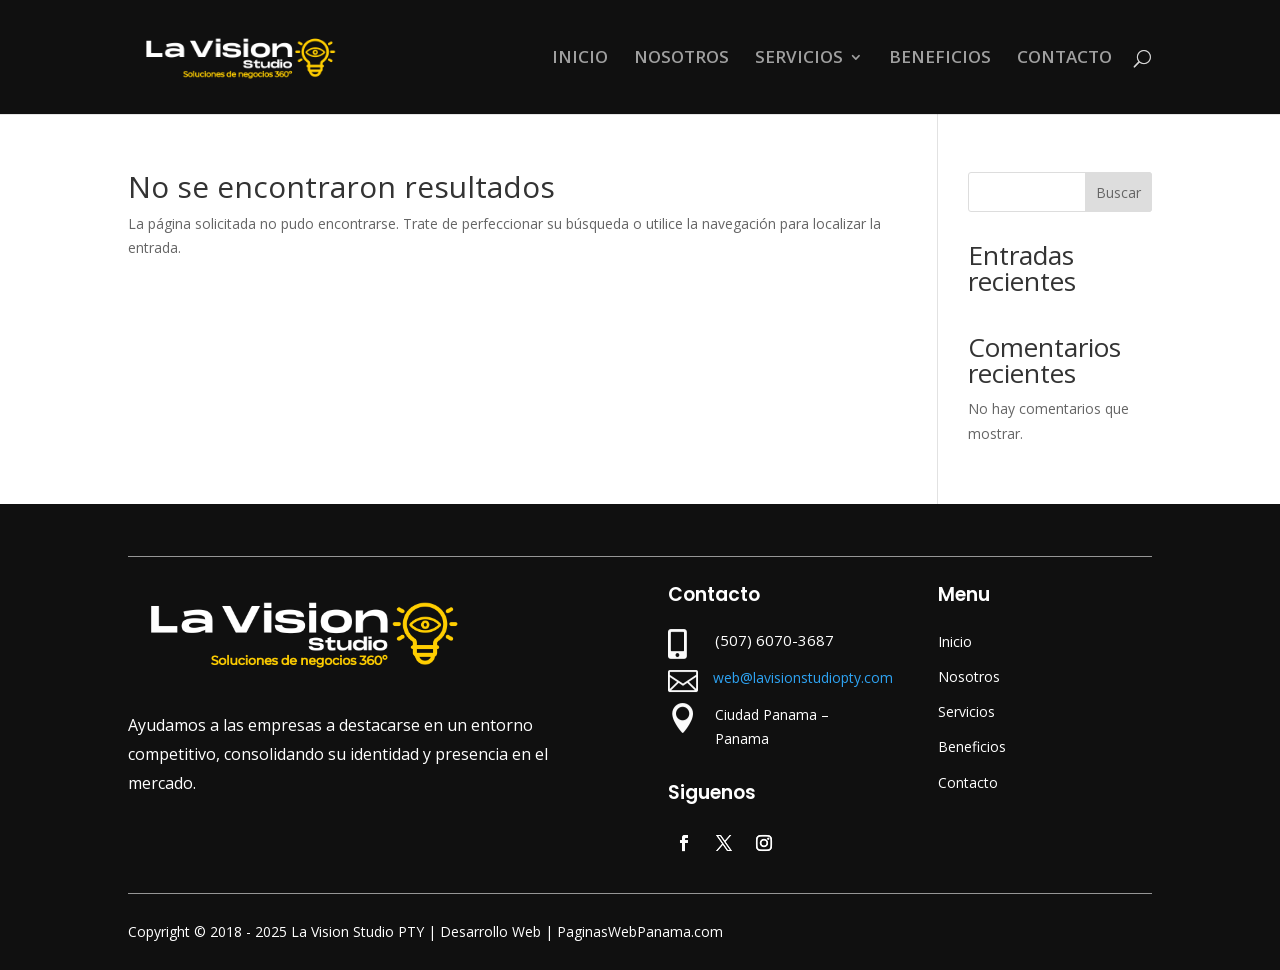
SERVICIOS (799, 59)
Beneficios (972, 746)
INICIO (580, 59)
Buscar (1118, 192)
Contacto (968, 782)
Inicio (955, 641)
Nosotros (969, 676)
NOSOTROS (681, 59)
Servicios (966, 711)
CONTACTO (1064, 59)
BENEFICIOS (940, 59)
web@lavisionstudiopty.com (803, 677)
